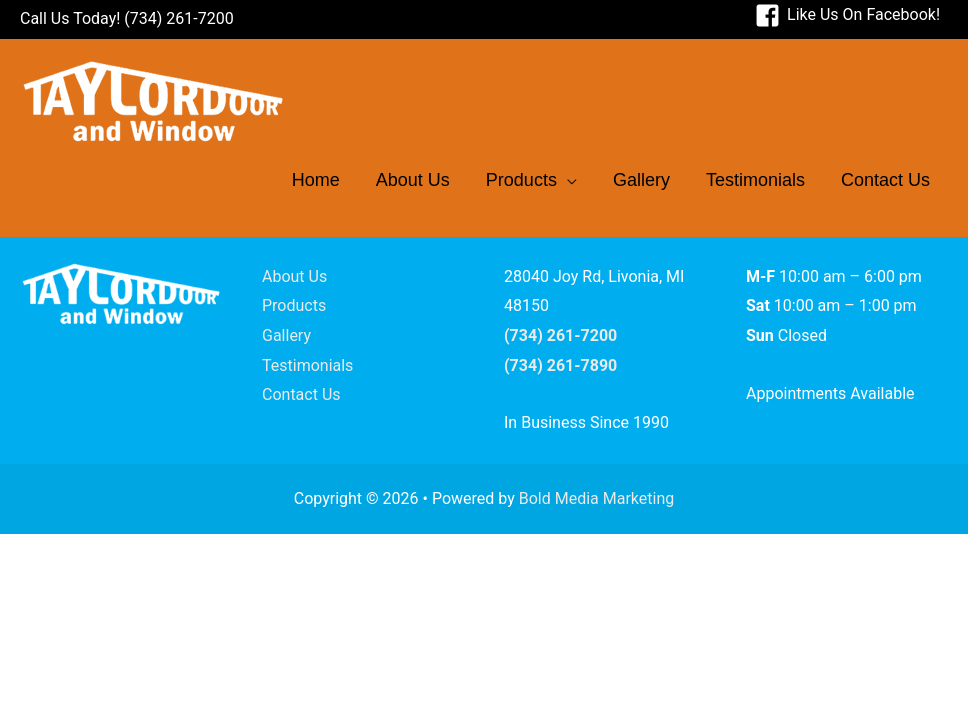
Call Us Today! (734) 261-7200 (127, 18)
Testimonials (307, 365)
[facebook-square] (847, 15)
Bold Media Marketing (597, 498)
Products (294, 305)
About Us (294, 276)
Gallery (286, 335)
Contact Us (301, 394)
